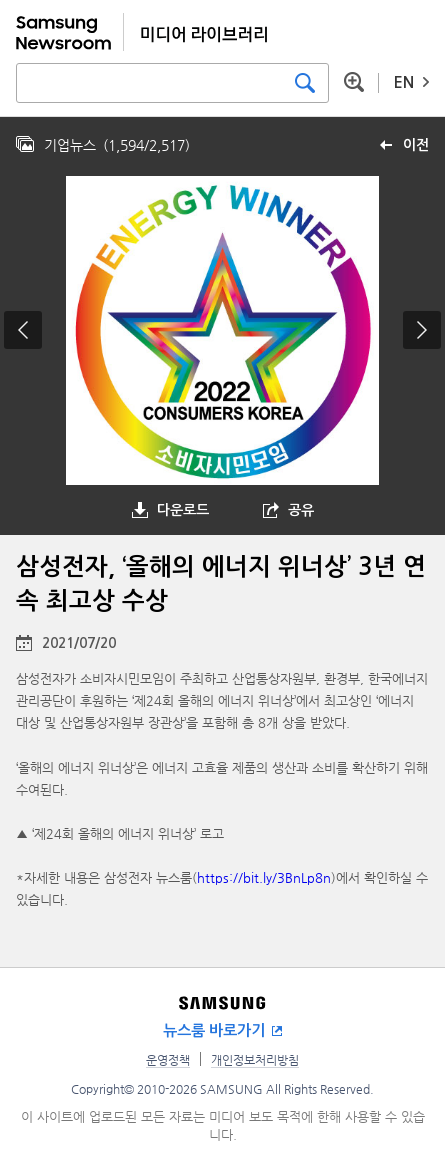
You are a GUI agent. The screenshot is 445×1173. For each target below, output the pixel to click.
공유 (301, 510)
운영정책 (168, 1060)
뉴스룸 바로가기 (214, 1030)
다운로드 (183, 510)
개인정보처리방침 (255, 1060)
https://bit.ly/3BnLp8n (264, 877)
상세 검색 (354, 82)
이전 (416, 145)
